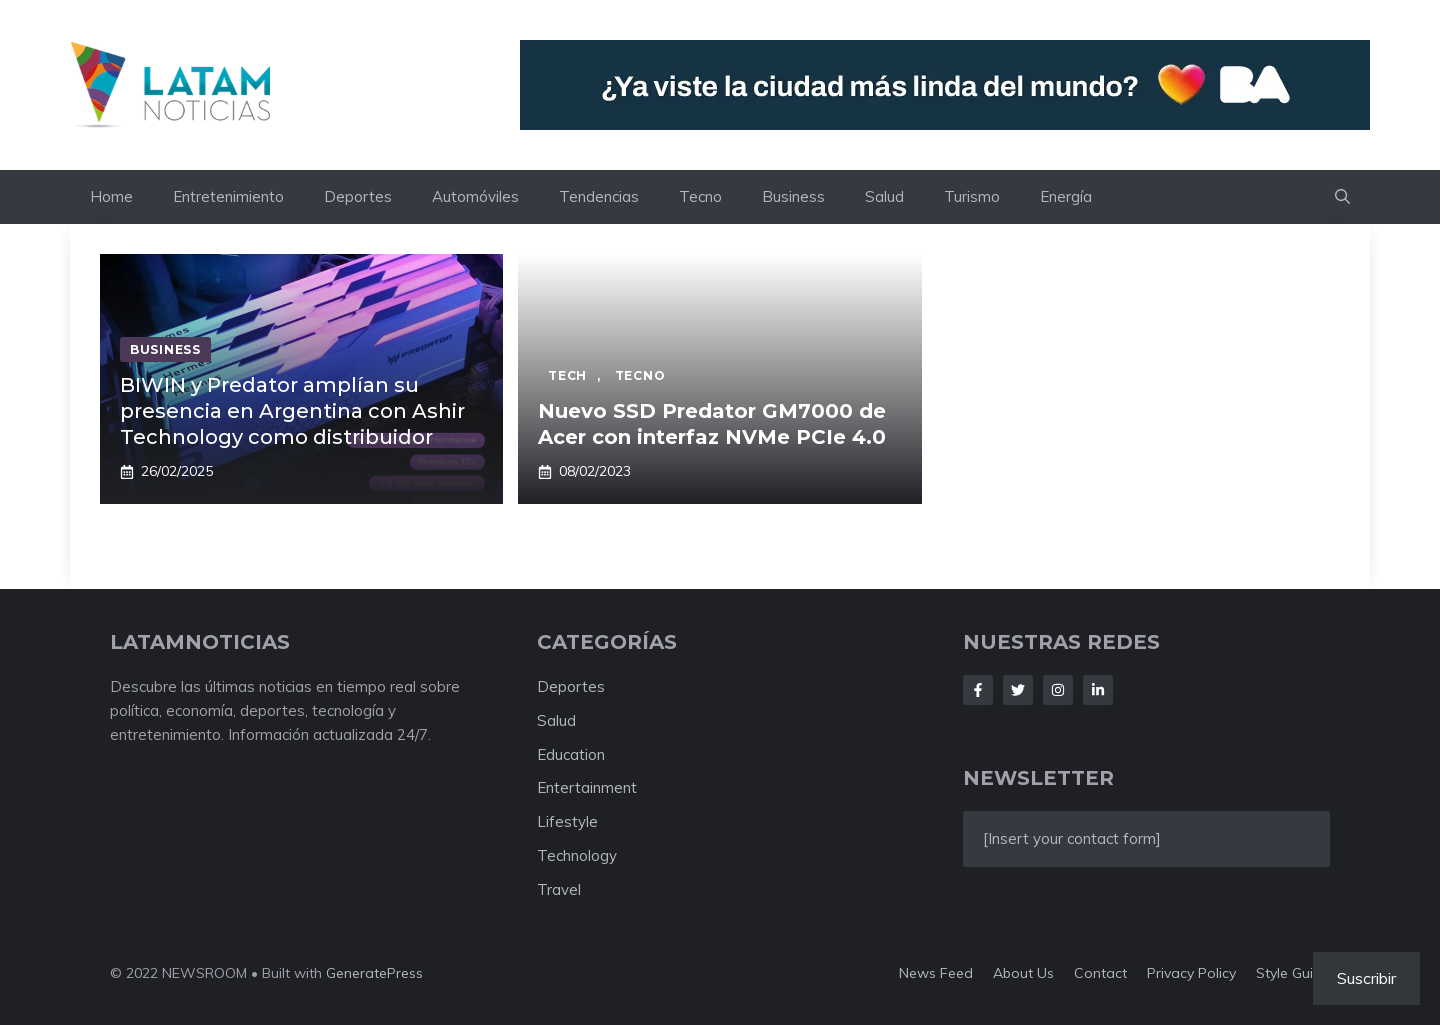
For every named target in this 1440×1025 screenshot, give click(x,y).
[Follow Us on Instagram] (1058, 690)
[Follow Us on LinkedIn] (1098, 690)
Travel (559, 889)
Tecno (700, 196)
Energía (1066, 196)
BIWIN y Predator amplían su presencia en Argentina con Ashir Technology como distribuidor (292, 411)
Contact (1100, 973)
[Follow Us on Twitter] (1018, 690)
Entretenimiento (228, 196)
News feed (936, 973)
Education (571, 754)
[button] (1342, 197)
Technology (577, 855)
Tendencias (599, 196)
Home (111, 196)
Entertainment (587, 787)
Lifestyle (567, 821)
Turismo (972, 196)
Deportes (358, 196)
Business (793, 196)
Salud (884, 196)
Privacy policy (1191, 973)
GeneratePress (374, 973)
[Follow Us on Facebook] (978, 690)
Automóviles (475, 196)
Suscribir (1366, 978)
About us (1023, 973)
